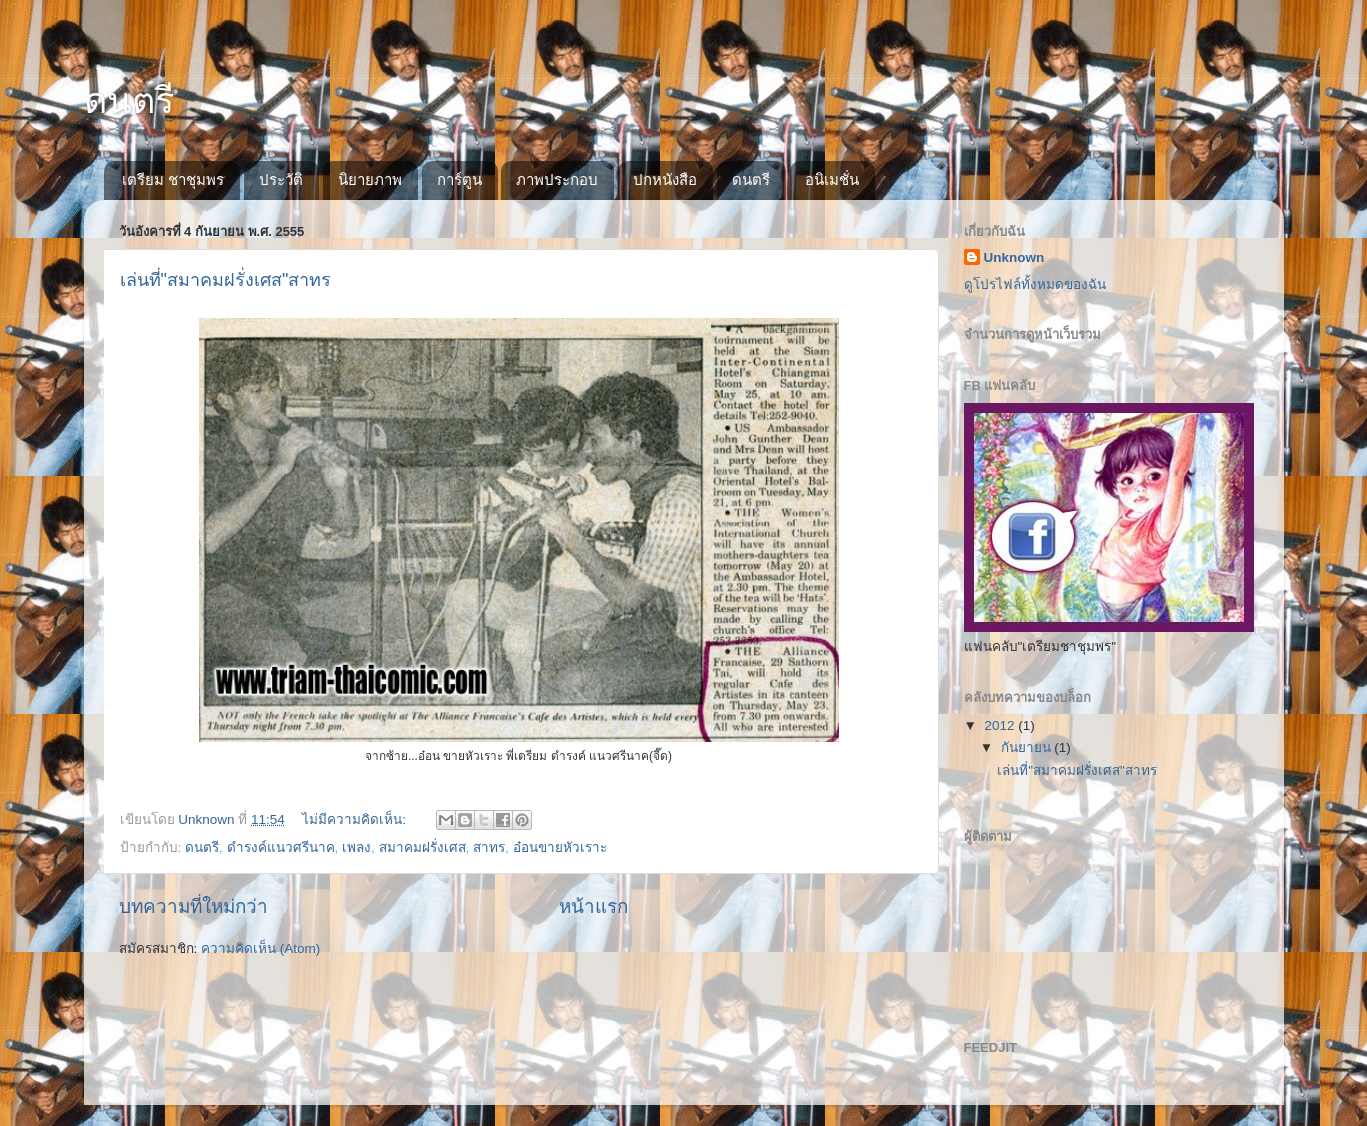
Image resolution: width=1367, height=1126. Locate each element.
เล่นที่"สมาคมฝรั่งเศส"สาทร (226, 280)
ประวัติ (281, 179)
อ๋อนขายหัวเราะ (560, 847)
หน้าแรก (593, 906)
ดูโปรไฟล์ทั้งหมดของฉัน (1035, 284)
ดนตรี (129, 100)
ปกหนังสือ (665, 179)
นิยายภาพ (370, 179)
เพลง (356, 847)
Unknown (1014, 257)
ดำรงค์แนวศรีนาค (281, 847)
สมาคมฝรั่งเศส (422, 847)
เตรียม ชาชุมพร (173, 179)
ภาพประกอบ (557, 179)
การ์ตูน (459, 179)
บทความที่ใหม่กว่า (193, 906)
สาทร (489, 847)
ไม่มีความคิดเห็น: (356, 819)
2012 (1001, 725)
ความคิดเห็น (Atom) (260, 948)
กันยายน (1028, 747)
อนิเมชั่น (832, 179)
